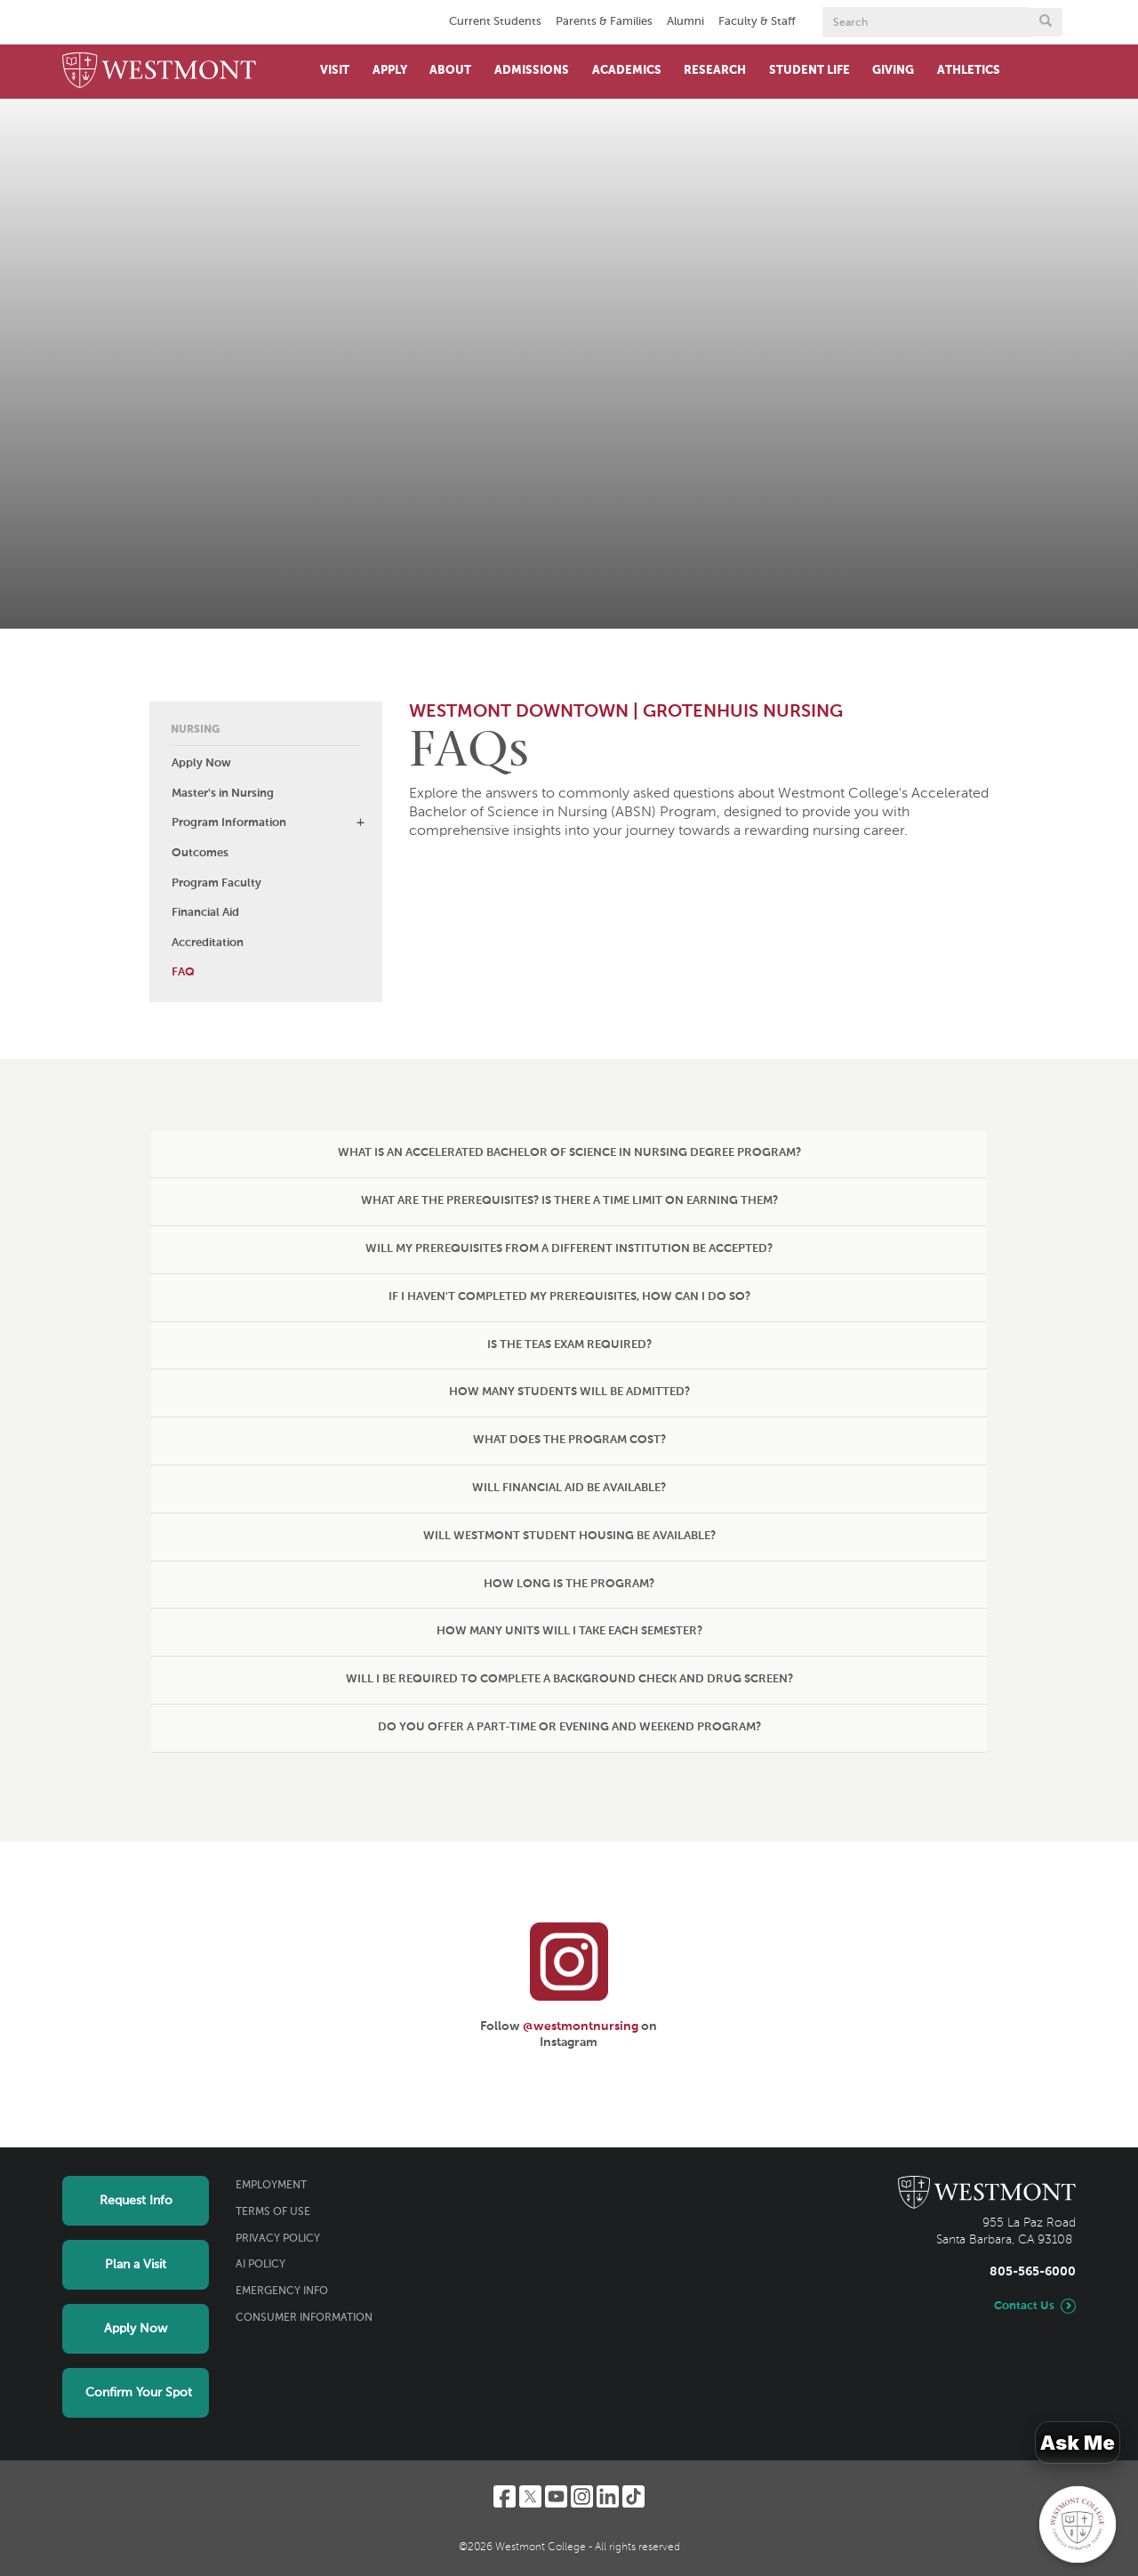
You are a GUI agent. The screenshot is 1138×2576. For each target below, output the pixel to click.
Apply (390, 70)
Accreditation (208, 943)
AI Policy (260, 2264)
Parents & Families (604, 22)
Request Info (136, 2201)
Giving (893, 70)
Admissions (531, 70)
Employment (271, 2185)
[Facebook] (504, 2496)
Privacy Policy (278, 2239)
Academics (626, 70)
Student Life (809, 70)
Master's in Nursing (223, 793)
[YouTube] (556, 2496)
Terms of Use (273, 2212)
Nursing (195, 730)
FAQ (183, 972)
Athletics (968, 70)
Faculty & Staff (757, 22)
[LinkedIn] (608, 2496)
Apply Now (201, 763)
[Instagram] (582, 2496)
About (450, 70)
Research (715, 70)
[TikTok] (633, 2496)
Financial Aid (205, 913)
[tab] (569, 1154)
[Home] (159, 71)
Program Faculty (216, 883)
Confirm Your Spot (138, 2393)
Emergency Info (282, 2291)
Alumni (685, 22)
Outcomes (200, 853)
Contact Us (1024, 2306)
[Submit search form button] (1045, 22)
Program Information (229, 823)
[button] (360, 822)
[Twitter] (530, 2496)
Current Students (495, 22)
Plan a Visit (135, 2265)
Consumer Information (304, 2318)
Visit (334, 70)
